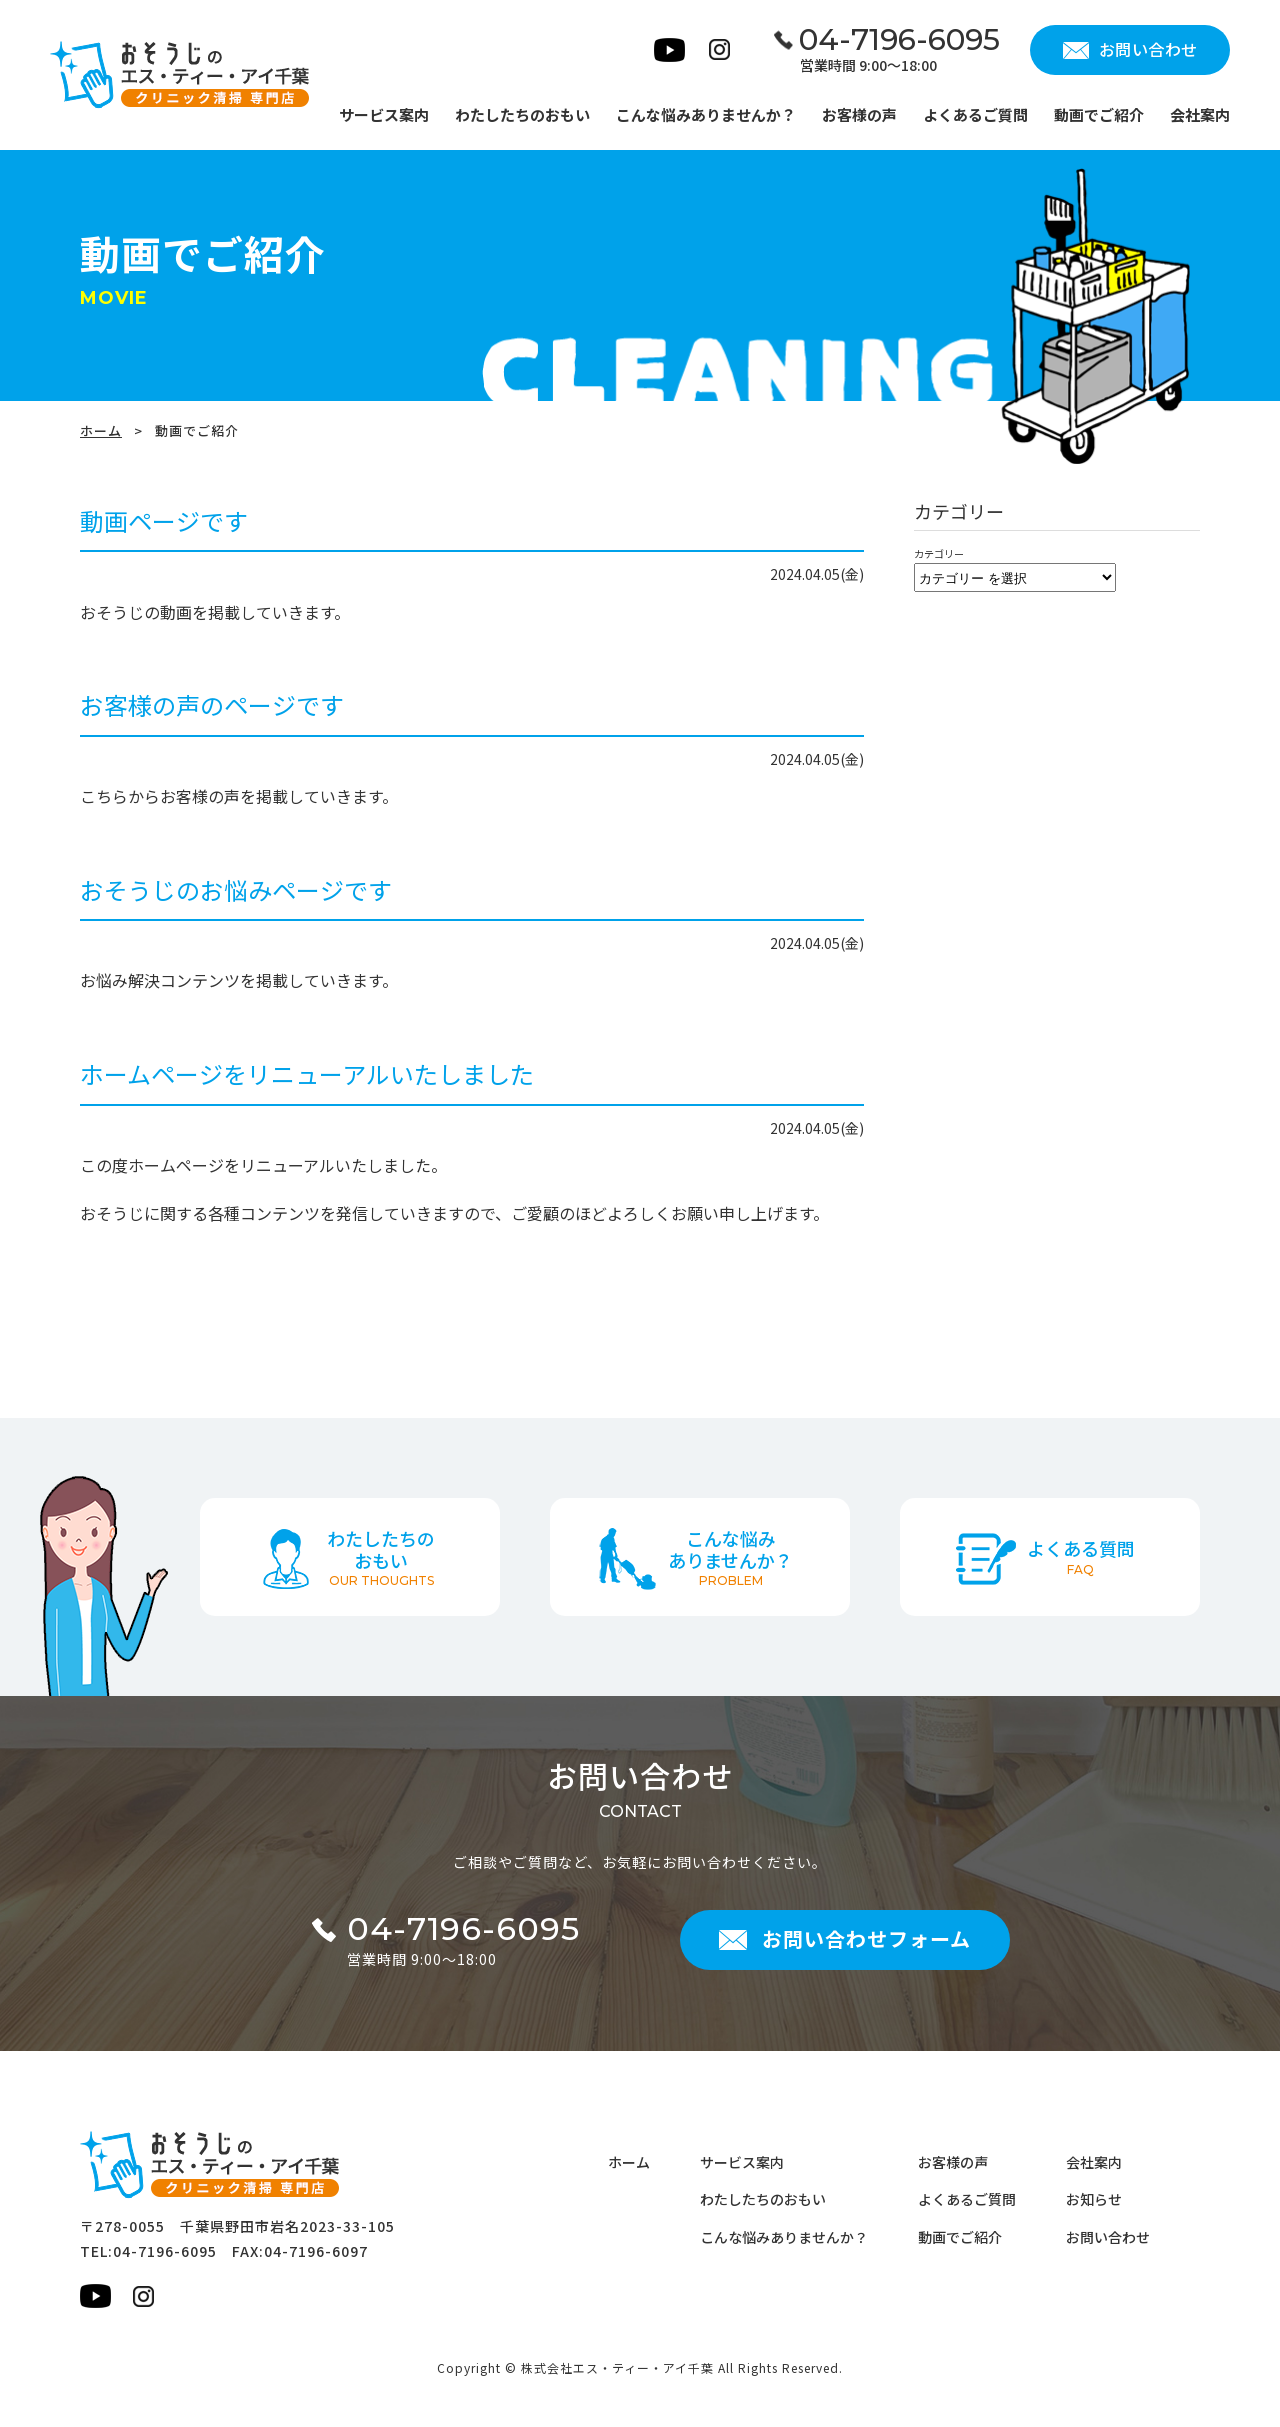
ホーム (101, 430)
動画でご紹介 (960, 2237)
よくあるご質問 (967, 2199)
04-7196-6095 (165, 2251)
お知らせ (1094, 2199)
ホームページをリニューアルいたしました (307, 1073)
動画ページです (164, 520)
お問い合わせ (1108, 2237)
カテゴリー (939, 553)
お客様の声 (953, 2162)
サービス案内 (742, 2162)
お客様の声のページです (212, 704)
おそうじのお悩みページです (236, 889)
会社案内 (1094, 2162)
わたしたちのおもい (763, 2199)
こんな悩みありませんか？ (784, 2237)
